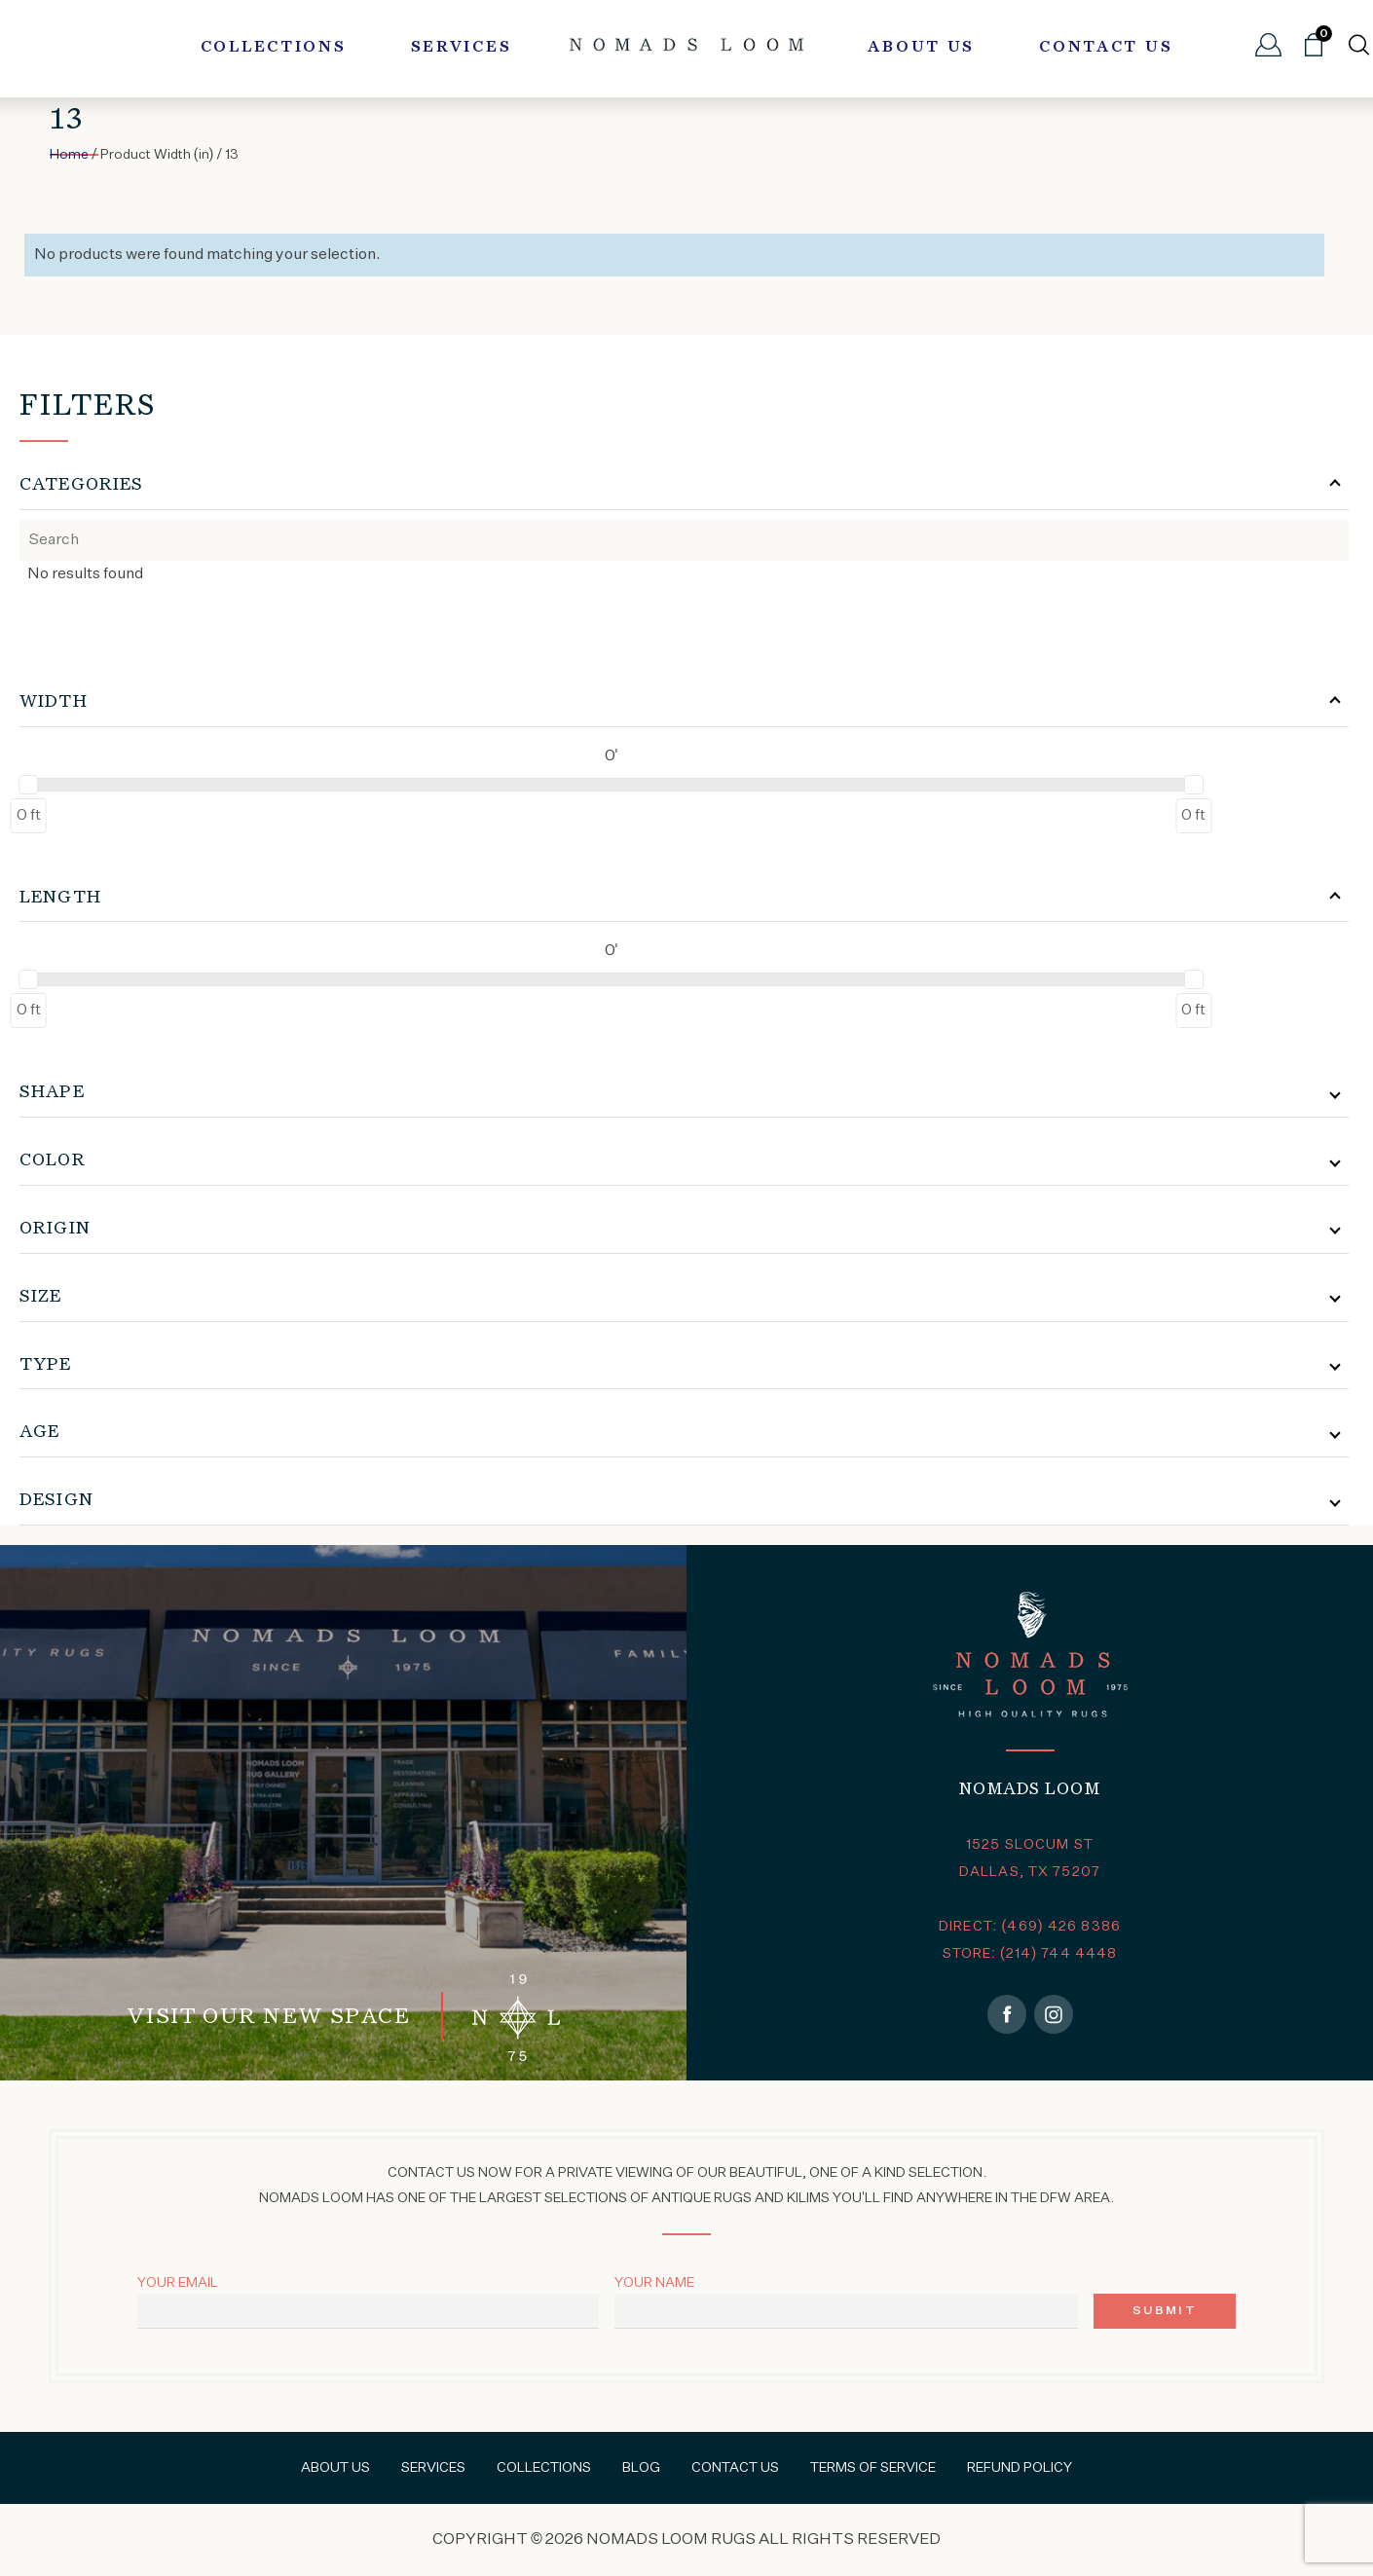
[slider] (28, 784)
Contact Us (1105, 47)
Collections (274, 47)
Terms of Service (873, 2468)
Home (69, 155)
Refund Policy (1019, 2468)
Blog (641, 2468)
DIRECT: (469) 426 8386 (1030, 1926)
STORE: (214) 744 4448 (1030, 1954)
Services (461, 47)
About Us (921, 47)
